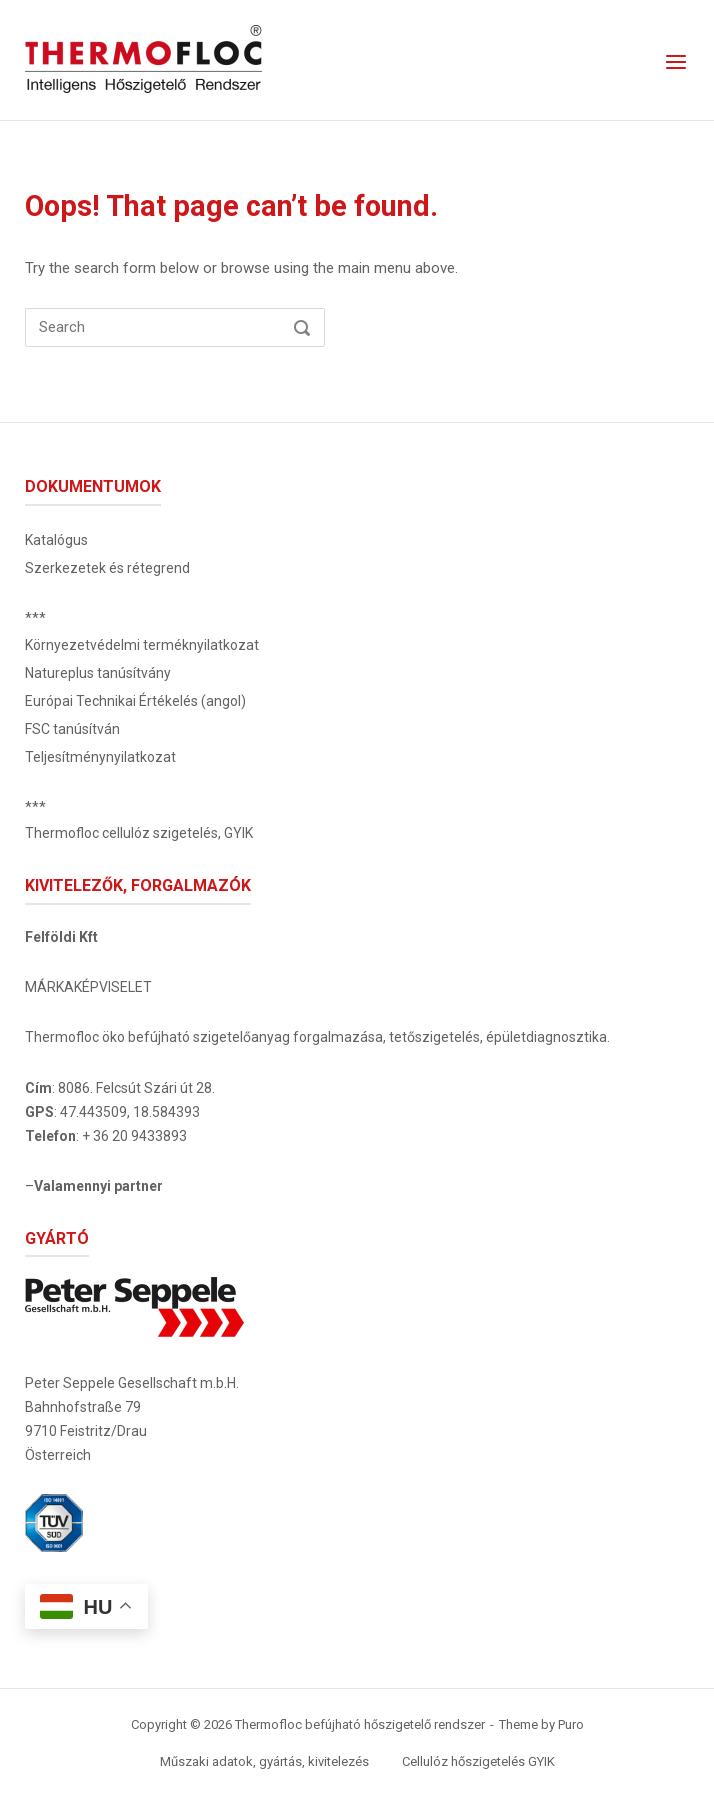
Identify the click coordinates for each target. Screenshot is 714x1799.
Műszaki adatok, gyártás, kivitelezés (264, 1761)
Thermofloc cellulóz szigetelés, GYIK (139, 833)
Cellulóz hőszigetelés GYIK (478, 1761)
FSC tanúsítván (72, 729)
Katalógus (56, 540)
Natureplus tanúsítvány (98, 673)
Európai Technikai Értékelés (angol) (135, 701)
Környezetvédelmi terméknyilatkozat (142, 645)
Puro (571, 1724)
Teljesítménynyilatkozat (100, 757)
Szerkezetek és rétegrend (107, 568)
